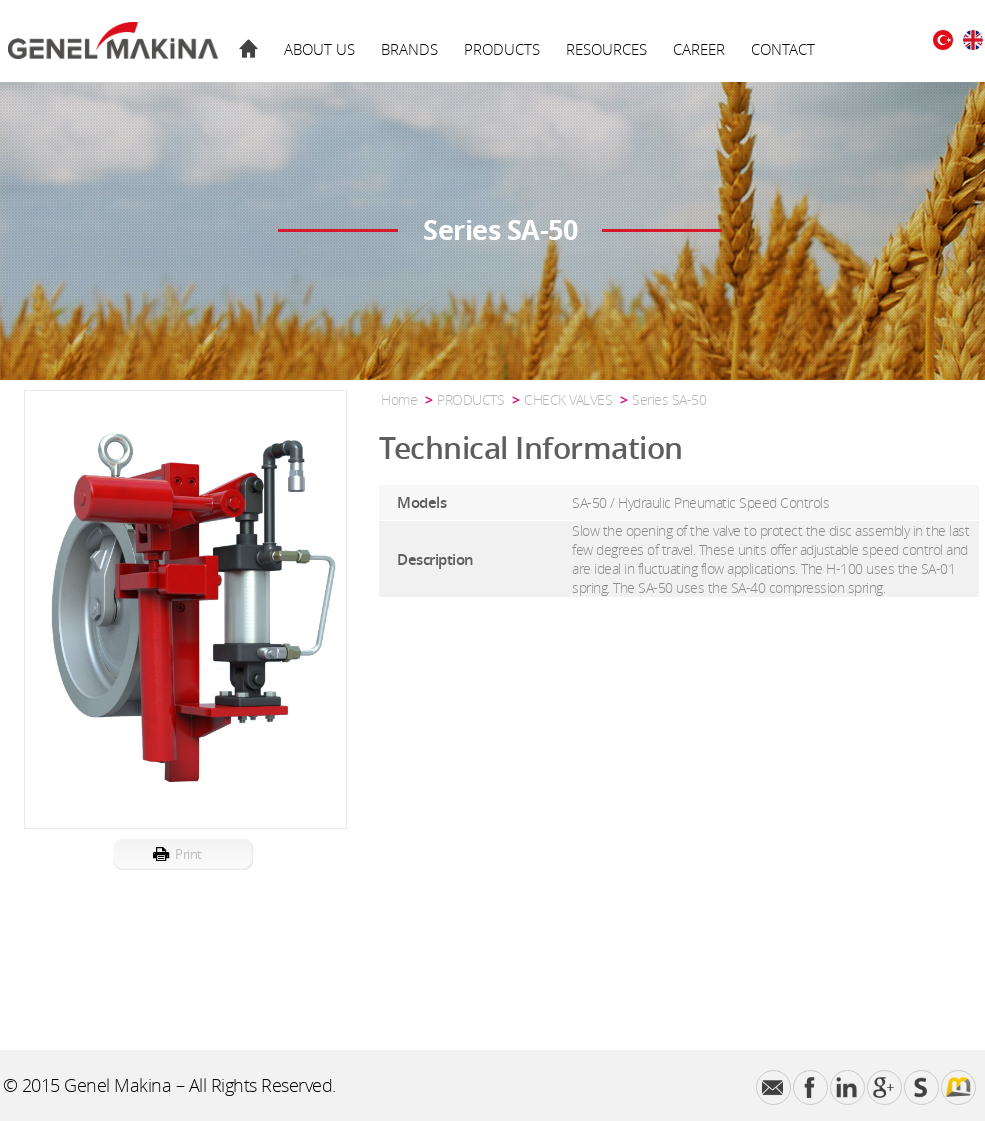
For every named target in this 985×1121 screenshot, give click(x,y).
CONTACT (783, 49)
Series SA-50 (669, 399)
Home (399, 399)
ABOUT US (319, 49)
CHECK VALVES (568, 399)
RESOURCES (606, 49)
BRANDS (409, 49)
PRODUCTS (502, 49)
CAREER (699, 49)
